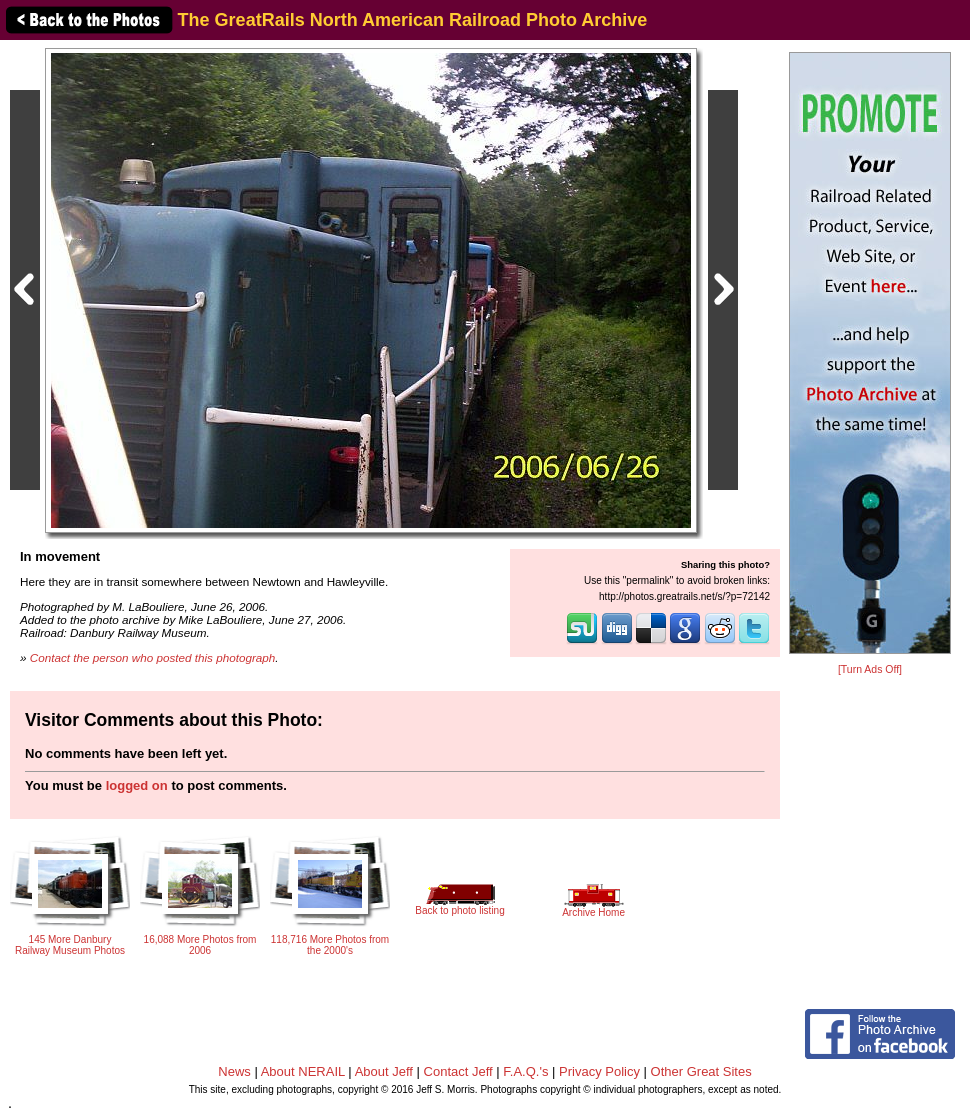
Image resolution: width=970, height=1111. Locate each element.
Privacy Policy (599, 1071)
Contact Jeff (458, 1071)
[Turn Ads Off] (870, 669)
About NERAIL (303, 1071)
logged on (137, 785)
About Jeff (384, 1071)
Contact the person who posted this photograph (153, 657)
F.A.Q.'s (525, 1071)
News (234, 1071)
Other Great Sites (701, 1071)
